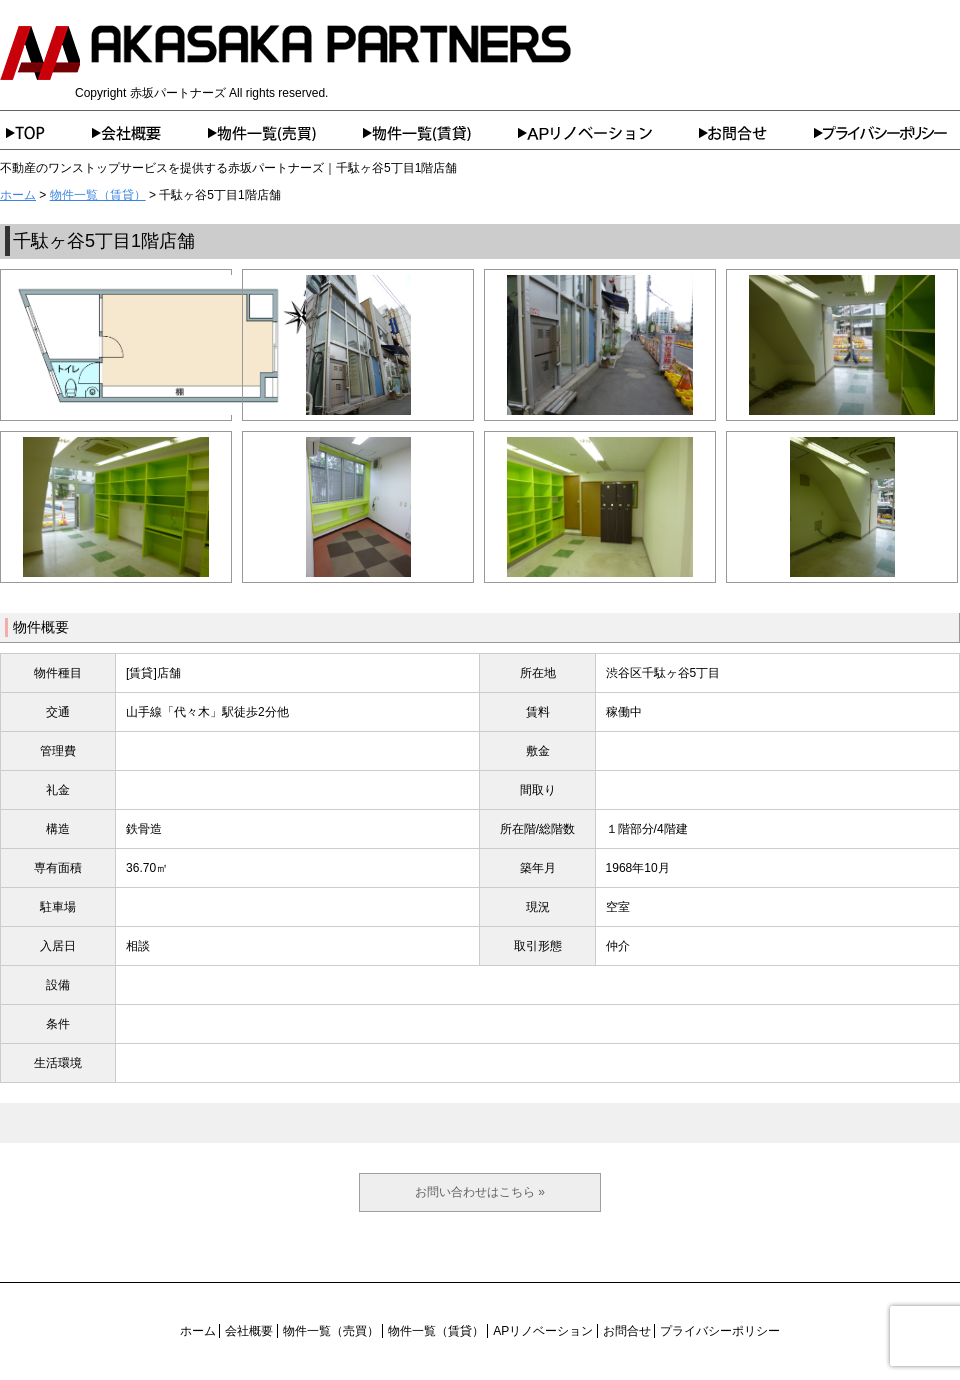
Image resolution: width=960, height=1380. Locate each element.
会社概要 (150, 133)
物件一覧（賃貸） (440, 133)
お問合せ (756, 133)
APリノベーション (608, 133)
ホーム (46, 133)
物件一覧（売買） (285, 133)
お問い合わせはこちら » (480, 1192)
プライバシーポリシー (887, 133)
